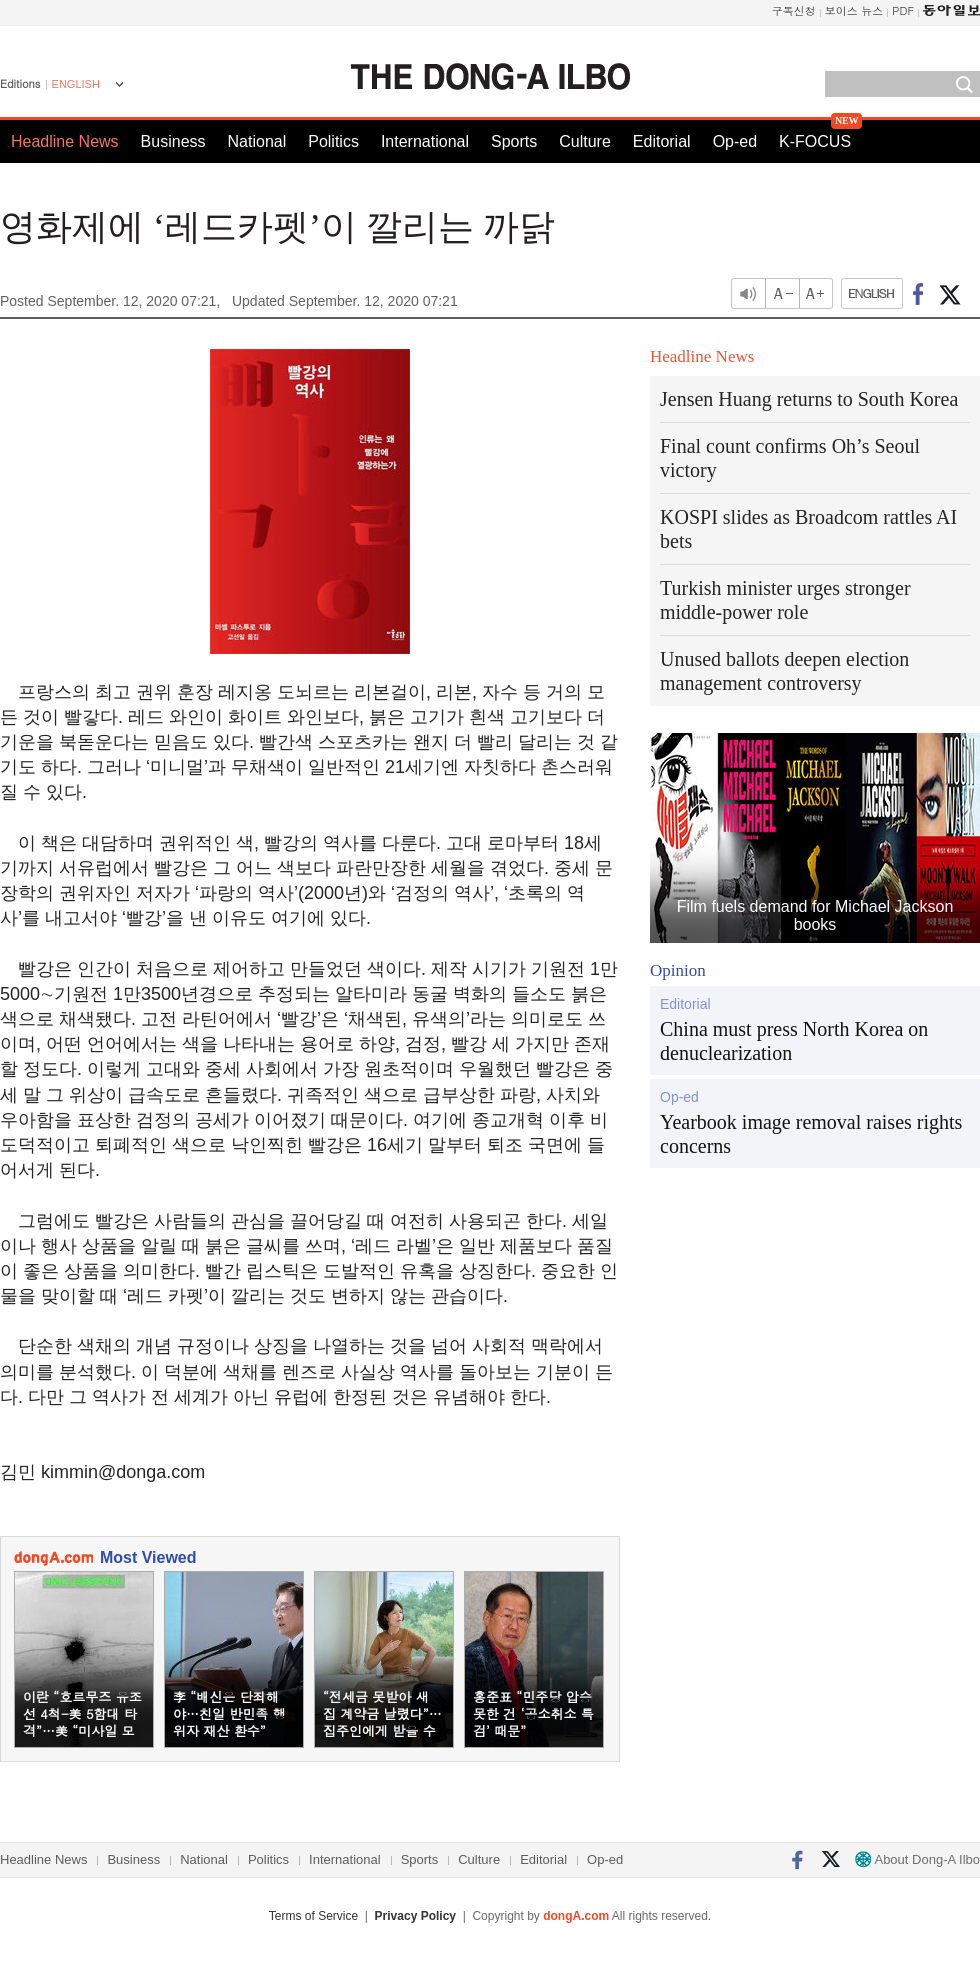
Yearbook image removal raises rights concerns (811, 1134)
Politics (333, 141)
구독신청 (794, 10)
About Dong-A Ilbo (917, 1859)
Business (173, 141)
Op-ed (735, 141)
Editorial (662, 141)
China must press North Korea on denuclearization (794, 1041)
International (425, 141)
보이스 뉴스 (854, 10)
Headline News (65, 141)
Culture (585, 141)
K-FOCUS (815, 141)
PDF (903, 10)
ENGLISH (76, 84)
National (257, 141)
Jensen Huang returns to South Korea (809, 399)
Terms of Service (313, 1916)
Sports (514, 141)
